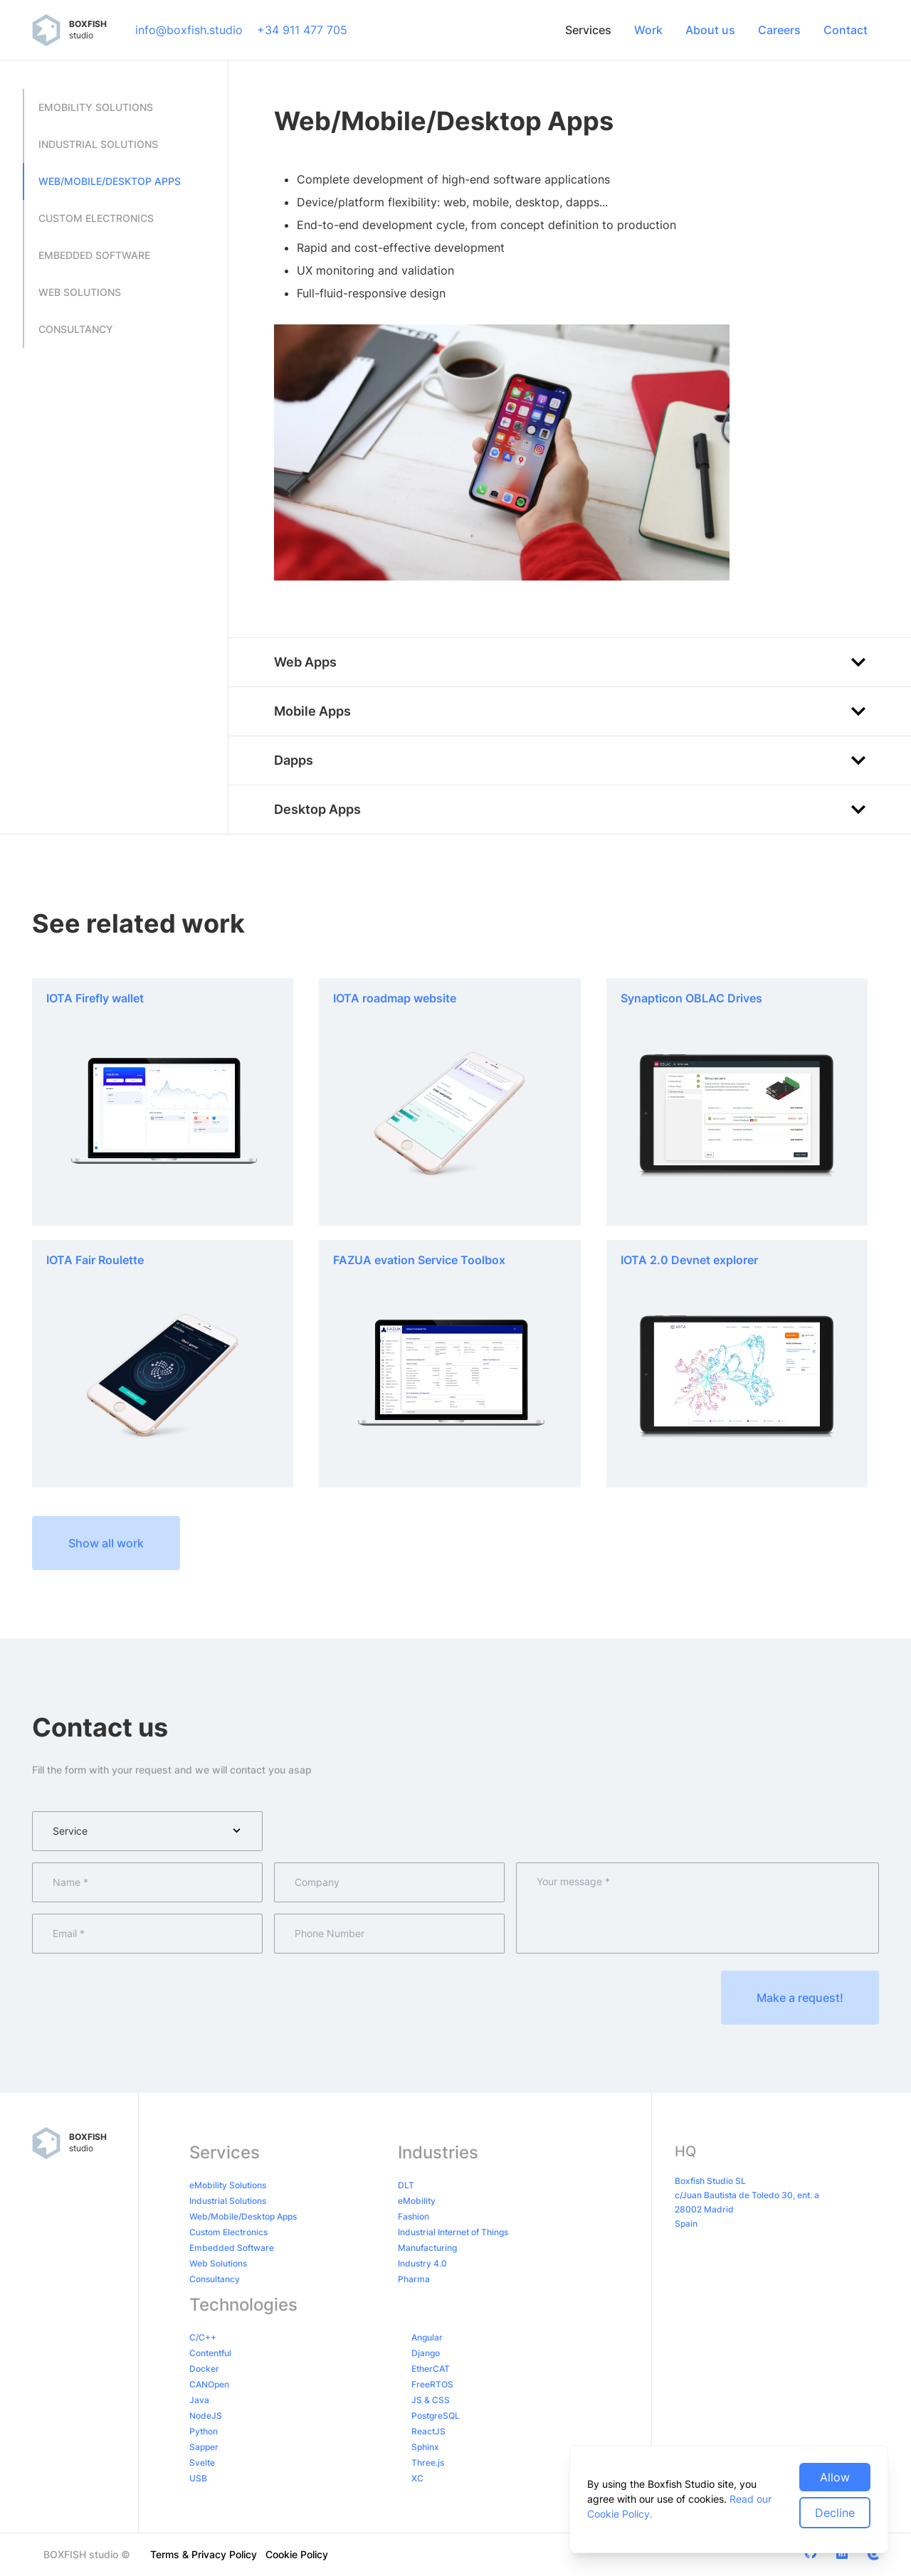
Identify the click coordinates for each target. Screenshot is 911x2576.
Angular (427, 2337)
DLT (406, 2185)
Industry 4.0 (422, 2263)
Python (203, 2431)
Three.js (427, 2462)
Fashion (413, 2216)
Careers (779, 30)
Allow (835, 2477)
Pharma (414, 2279)
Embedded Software (231, 2247)
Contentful (210, 2353)
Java (199, 2400)
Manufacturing (427, 2247)
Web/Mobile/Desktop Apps (243, 2216)
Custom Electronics (228, 2232)
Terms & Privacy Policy (203, 2554)
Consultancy (214, 2279)
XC (417, 2478)
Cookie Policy (296, 2554)
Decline (835, 2513)
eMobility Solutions (227, 2185)
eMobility (417, 2200)
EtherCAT (430, 2368)
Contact (845, 30)
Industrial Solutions (227, 2200)
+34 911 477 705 (302, 30)
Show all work (106, 1543)
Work (648, 30)
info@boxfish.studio (189, 30)
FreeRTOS (432, 2384)
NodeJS (205, 2415)
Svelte (202, 2462)
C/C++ (202, 2337)
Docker (204, 2368)
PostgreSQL (435, 2415)
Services (588, 30)
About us (710, 30)
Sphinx (425, 2447)
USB (198, 2478)
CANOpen (209, 2384)
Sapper (203, 2447)
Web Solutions (218, 2263)
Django (425, 2353)
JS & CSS (430, 2400)
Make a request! (800, 1998)
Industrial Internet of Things (453, 2232)
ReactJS (428, 2431)
